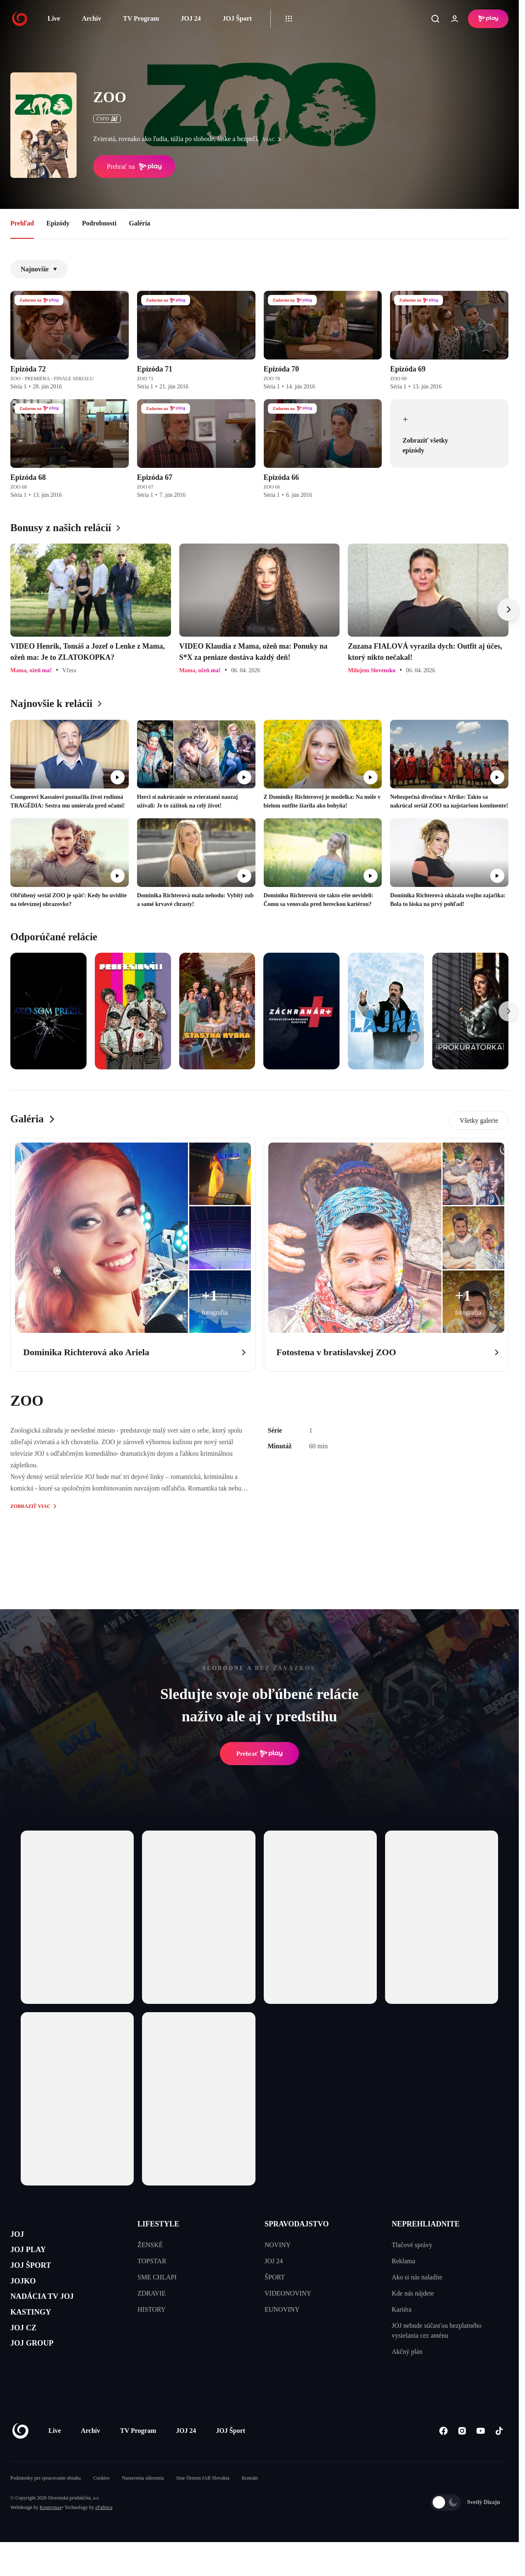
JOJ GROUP (39, 2374)
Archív (91, 18)
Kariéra (402, 2309)
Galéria (139, 223)
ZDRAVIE (151, 2293)
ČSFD (107, 118)
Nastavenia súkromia (143, 2503)
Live (54, 18)
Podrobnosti (99, 223)
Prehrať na (134, 167)
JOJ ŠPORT (37, 2275)
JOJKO (27, 2295)
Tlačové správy (412, 2244)
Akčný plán (407, 2351)
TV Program (141, 18)
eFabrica (103, 2532)
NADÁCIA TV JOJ (53, 2315)
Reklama (403, 2260)
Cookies (101, 2503)
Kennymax (51, 2532)
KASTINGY (37, 2334)
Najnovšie (39, 269)
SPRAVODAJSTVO (297, 2224)
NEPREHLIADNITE (426, 2224)
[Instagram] (462, 2456)
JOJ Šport (237, 18)
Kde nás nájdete (413, 2293)
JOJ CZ (28, 2354)
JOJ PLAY (34, 2256)
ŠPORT (275, 2277)
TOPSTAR (151, 2260)
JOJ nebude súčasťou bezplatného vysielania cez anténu (437, 2330)
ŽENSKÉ (150, 2244)
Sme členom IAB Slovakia (202, 2503)
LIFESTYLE (158, 2224)
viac (274, 139)
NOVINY (278, 2244)
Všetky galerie (479, 1120)
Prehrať (259, 1753)
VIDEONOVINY (288, 2293)
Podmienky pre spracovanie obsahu (45, 2503)
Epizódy (58, 223)
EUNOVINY (282, 2309)
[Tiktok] (499, 2456)
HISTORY (151, 2309)
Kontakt (250, 2503)
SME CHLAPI (157, 2277)
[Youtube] (480, 2456)
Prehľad (22, 223)
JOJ (19, 2236)
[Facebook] (443, 2456)
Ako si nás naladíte (417, 2277)
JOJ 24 (190, 18)
